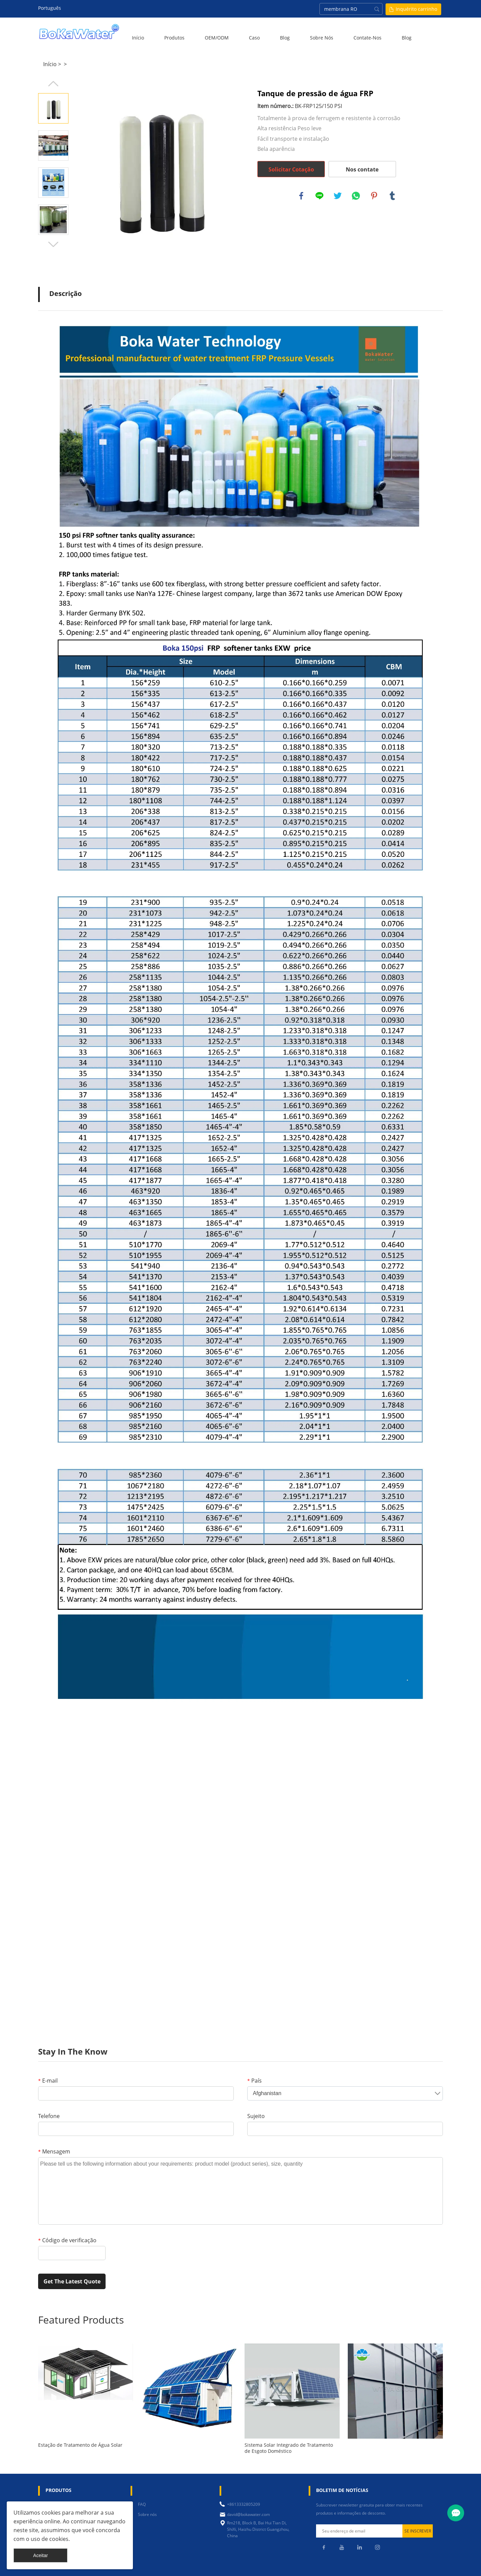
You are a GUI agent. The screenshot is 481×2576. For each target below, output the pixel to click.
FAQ (142, 2504)
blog (407, 37)
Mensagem (54, 2151)
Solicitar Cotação (291, 169)
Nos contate (362, 169)
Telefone (49, 2116)
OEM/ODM (217, 37)
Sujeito (256, 2116)
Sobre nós (321, 37)
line (319, 196)
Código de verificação (67, 2240)
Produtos (174, 37)
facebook (301, 196)
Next (53, 244)
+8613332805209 (243, 2504)
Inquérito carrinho (416, 9)
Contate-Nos (367, 37)
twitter (338, 196)
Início (138, 37)
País (254, 2080)
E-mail (48, 2080)
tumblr (392, 196)
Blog (285, 37)
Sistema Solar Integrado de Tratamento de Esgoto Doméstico (289, 2448)
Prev (53, 83)
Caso (254, 37)
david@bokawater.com (248, 2514)
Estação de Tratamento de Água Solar (80, 2445)
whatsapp (356, 196)
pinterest (374, 196)
